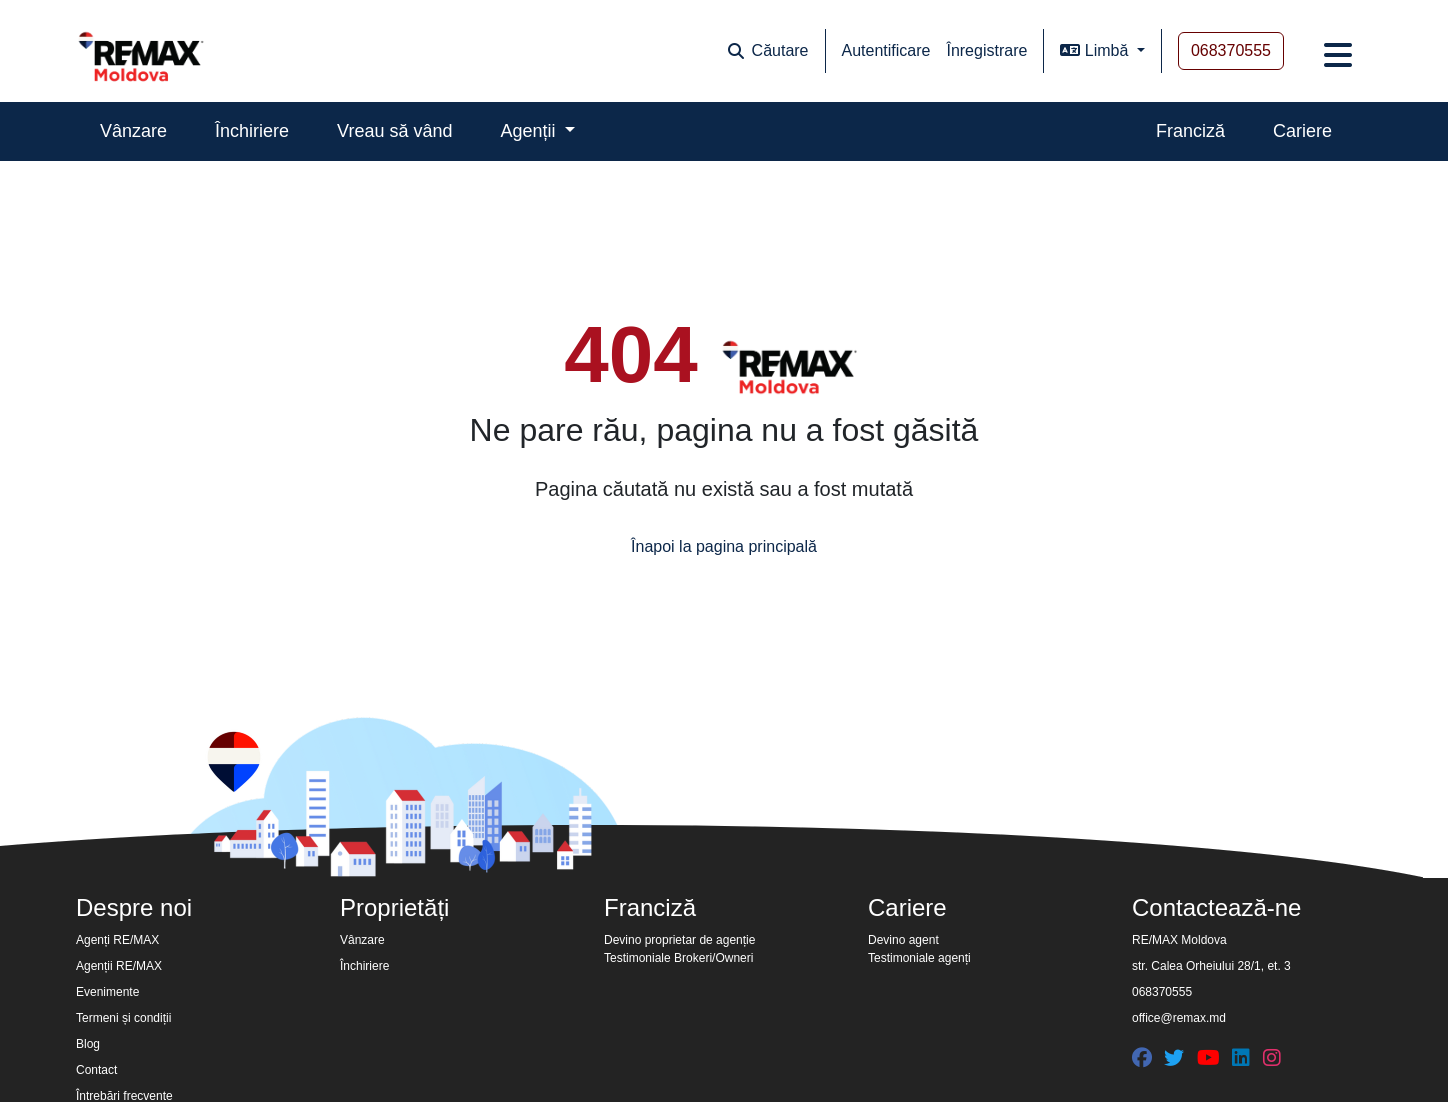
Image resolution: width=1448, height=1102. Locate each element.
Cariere (1302, 131)
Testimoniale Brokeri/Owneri (678, 958)
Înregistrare (986, 50)
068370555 (1231, 50)
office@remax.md (1179, 1018)
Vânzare (133, 131)
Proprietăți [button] (394, 907)
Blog (88, 1044)
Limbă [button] (1096, 50)
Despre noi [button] (134, 907)
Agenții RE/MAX (119, 966)
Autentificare (886, 50)
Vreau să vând (394, 131)
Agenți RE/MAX (117, 940)
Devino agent (903, 940)
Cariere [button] (907, 907)
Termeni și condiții (123, 1018)
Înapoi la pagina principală (724, 545)
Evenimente (107, 992)
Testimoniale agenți (919, 958)
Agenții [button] (531, 131)
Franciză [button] (650, 907)
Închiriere (252, 131)
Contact (96, 1070)
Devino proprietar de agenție (679, 940)
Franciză (1190, 131)
